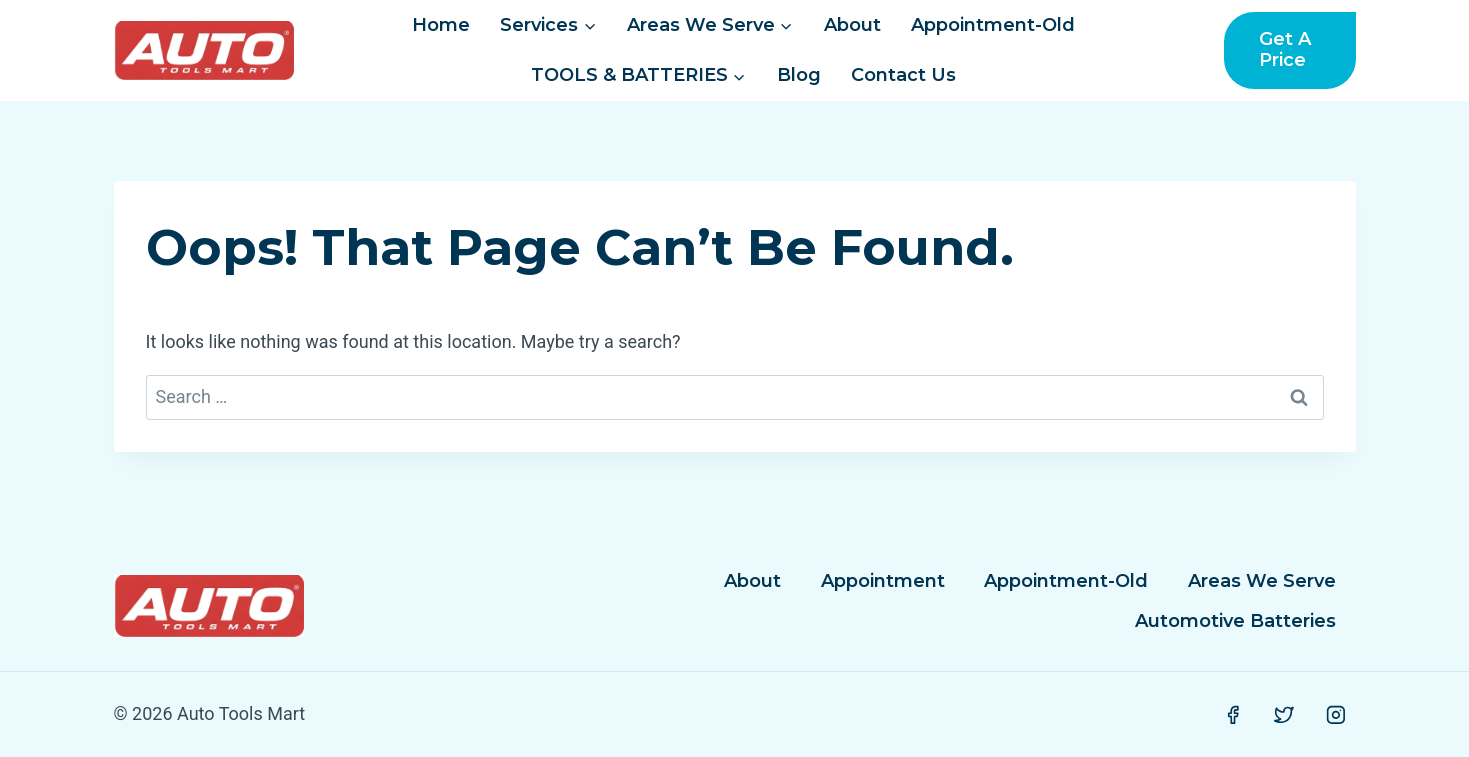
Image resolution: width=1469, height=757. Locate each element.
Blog (799, 75)
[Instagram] (1336, 715)
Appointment (883, 581)
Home (441, 25)
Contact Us (903, 75)
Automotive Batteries (1235, 621)
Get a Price (1285, 50)
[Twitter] (1284, 715)
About (852, 25)
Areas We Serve (1262, 581)
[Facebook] (1233, 715)
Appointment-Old (993, 25)
